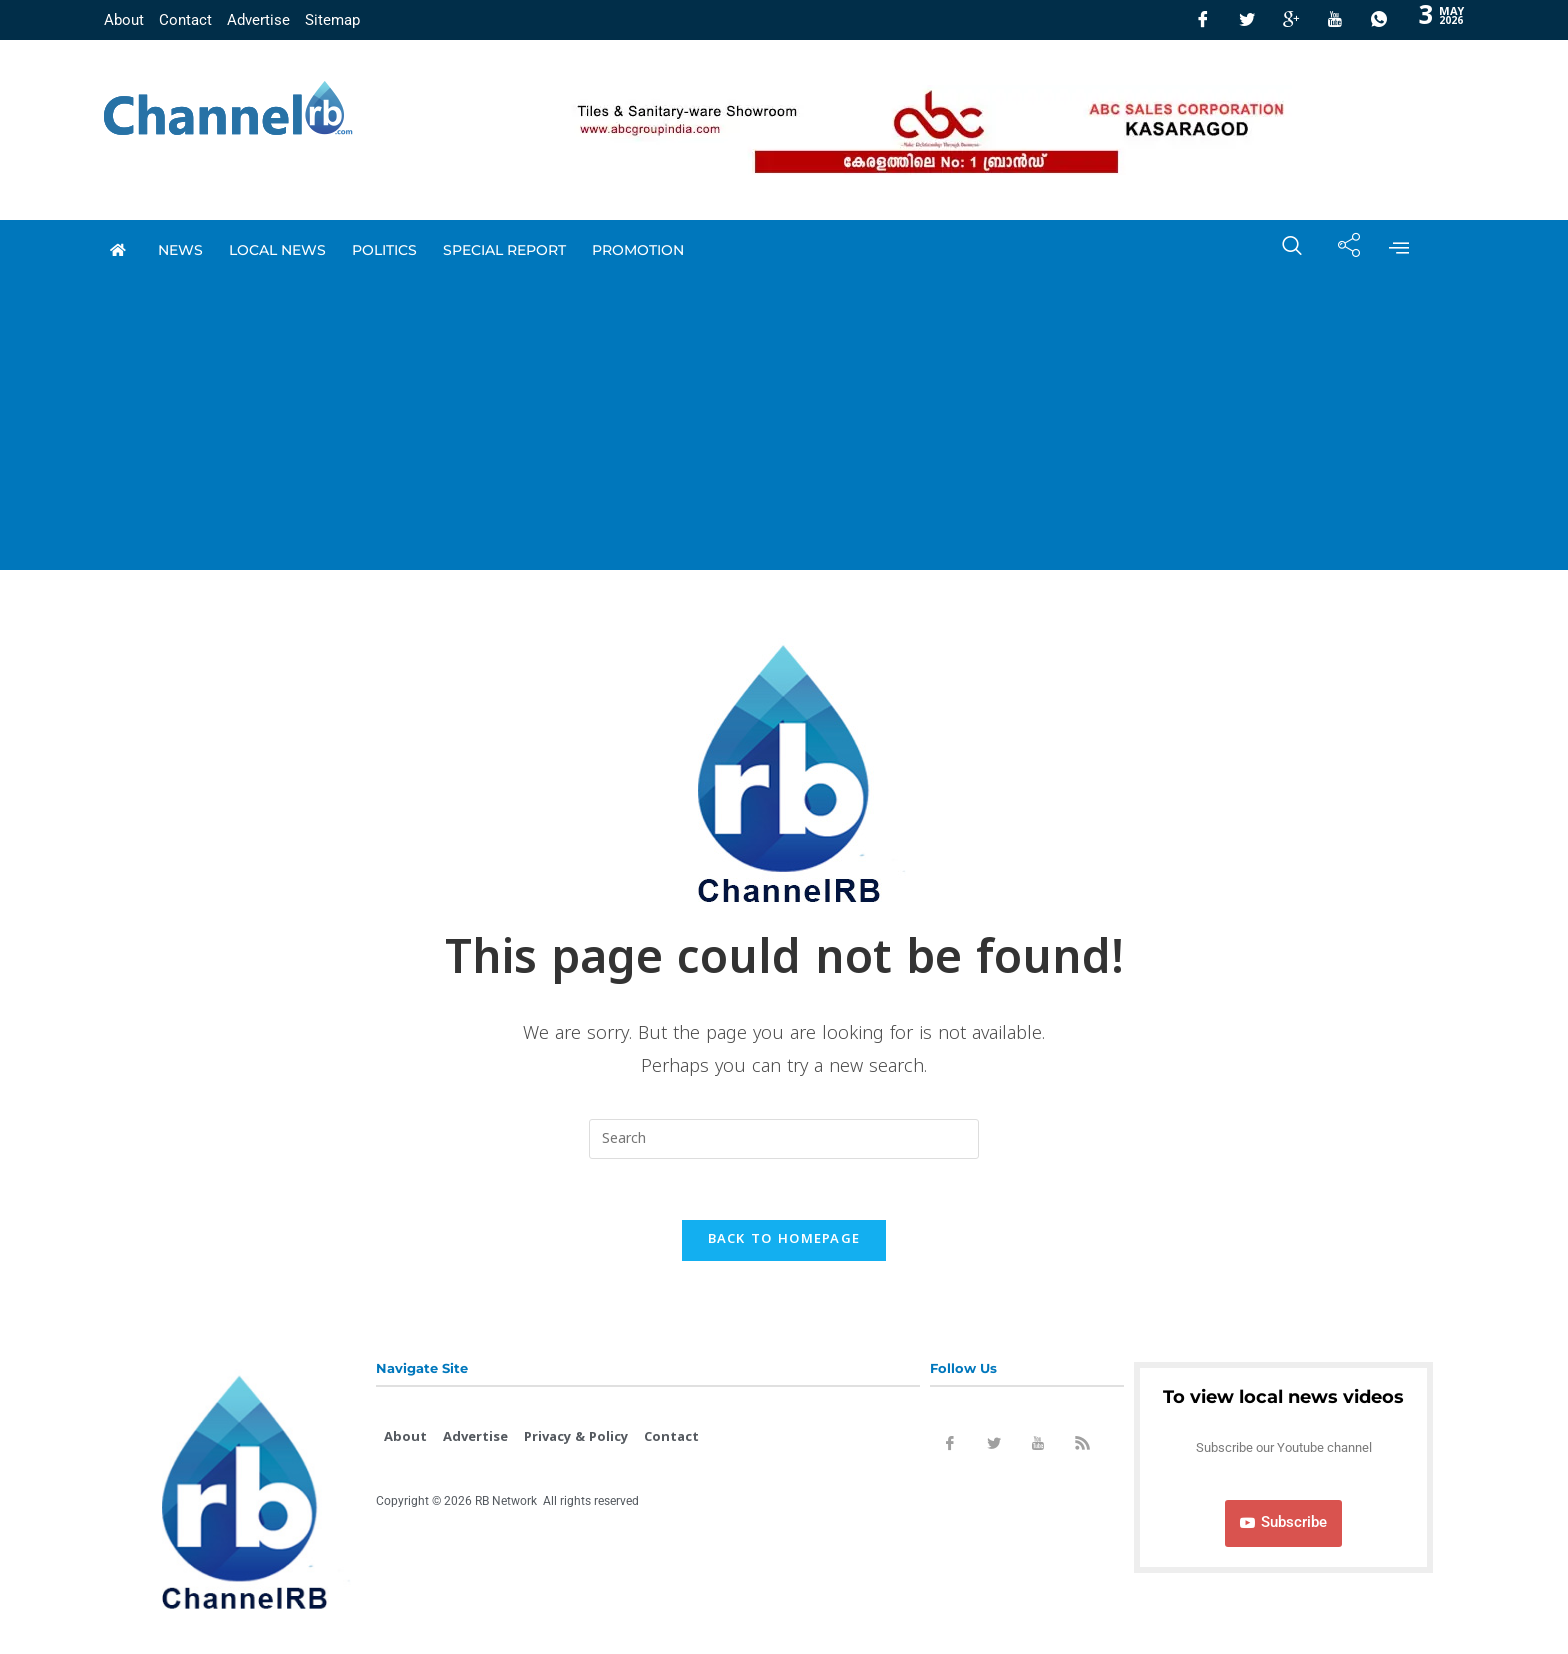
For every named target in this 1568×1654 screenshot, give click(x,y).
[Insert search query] (784, 1139)
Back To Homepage (784, 1240)
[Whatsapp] (1379, 20)
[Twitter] (1247, 20)
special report (504, 250)
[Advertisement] (784, 430)
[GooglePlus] (1291, 20)
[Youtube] (1335, 20)
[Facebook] (1203, 20)
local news (277, 250)
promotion (638, 250)
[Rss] (1082, 1447)
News (180, 250)
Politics (384, 250)
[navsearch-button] (1282, 250)
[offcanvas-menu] (1399, 250)
